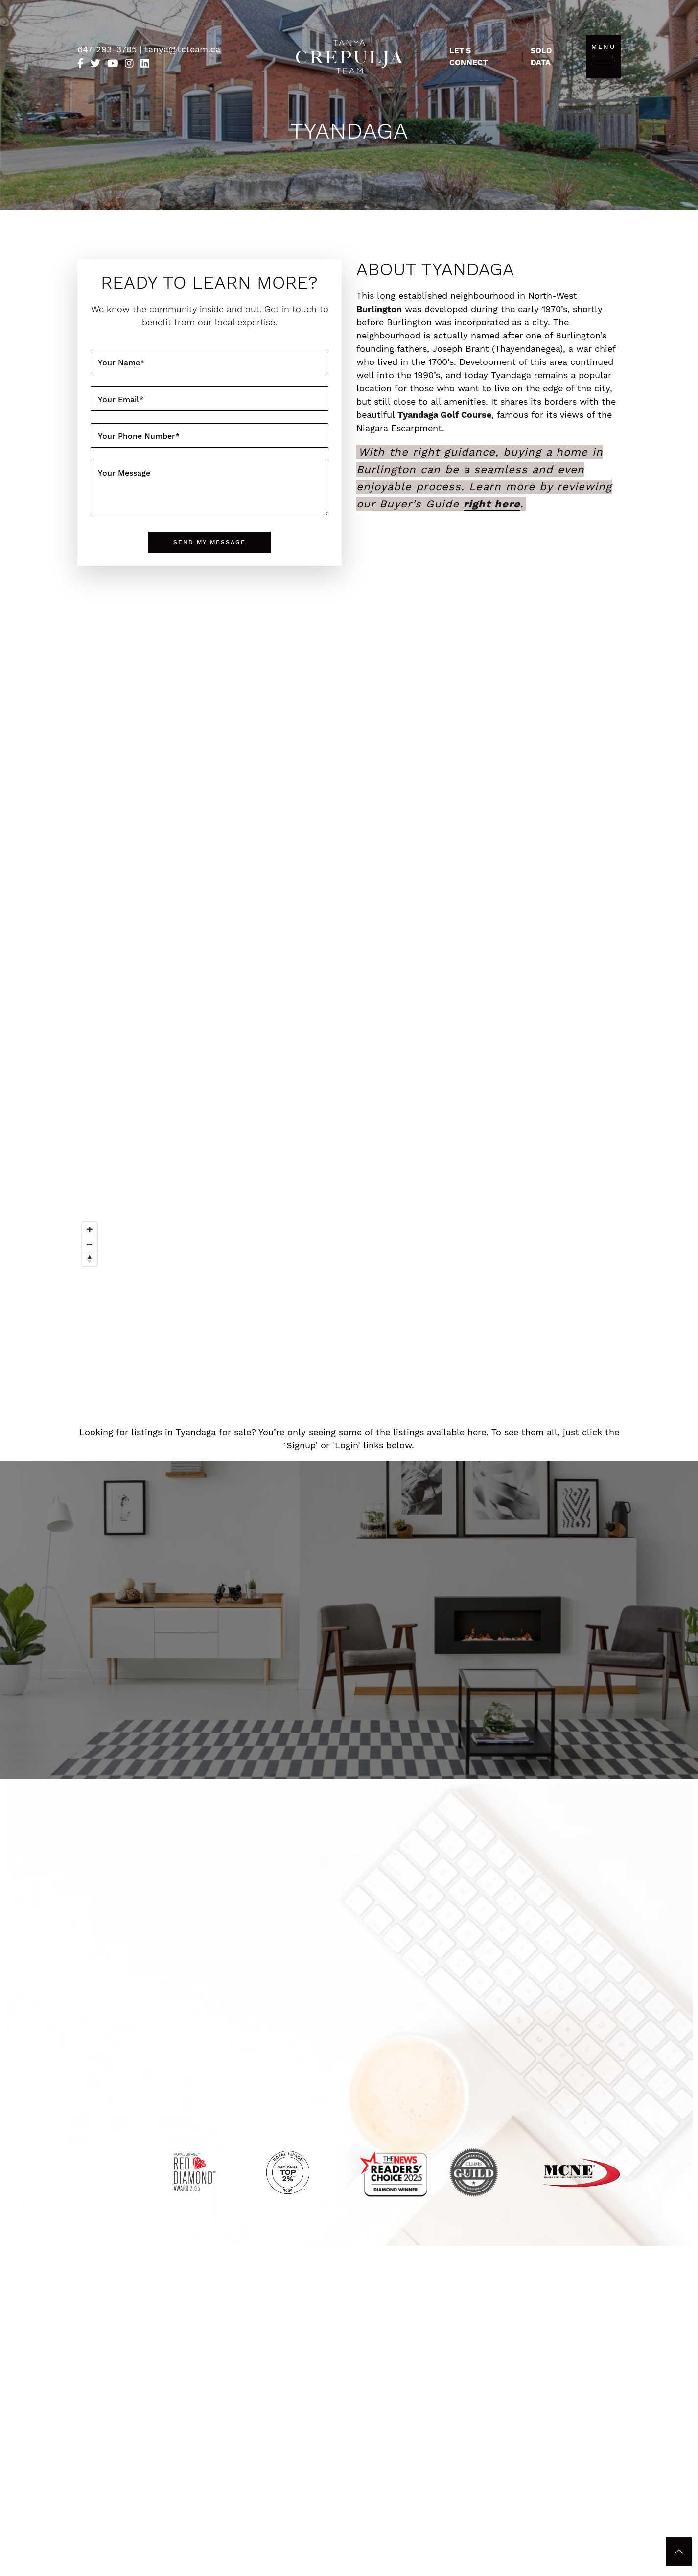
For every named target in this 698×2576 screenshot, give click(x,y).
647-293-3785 (108, 49)
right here (492, 504)
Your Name (121, 362)
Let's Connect (468, 56)
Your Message (124, 473)
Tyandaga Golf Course (444, 414)
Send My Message (209, 542)
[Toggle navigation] (603, 60)
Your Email (120, 399)
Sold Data (541, 56)
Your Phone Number (139, 436)
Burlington (379, 309)
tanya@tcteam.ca (182, 49)
